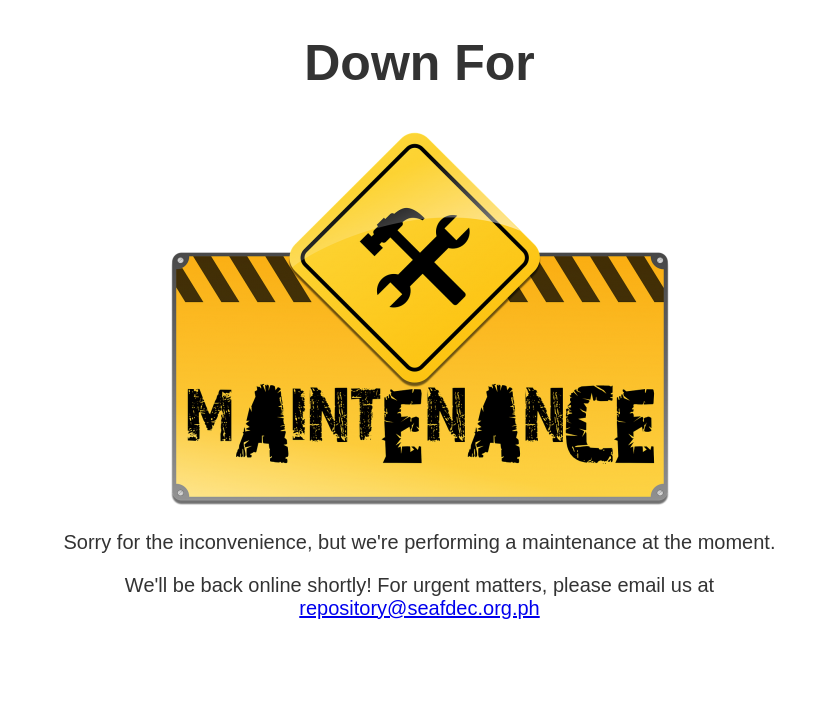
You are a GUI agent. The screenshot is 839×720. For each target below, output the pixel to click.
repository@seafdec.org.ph (419, 608)
